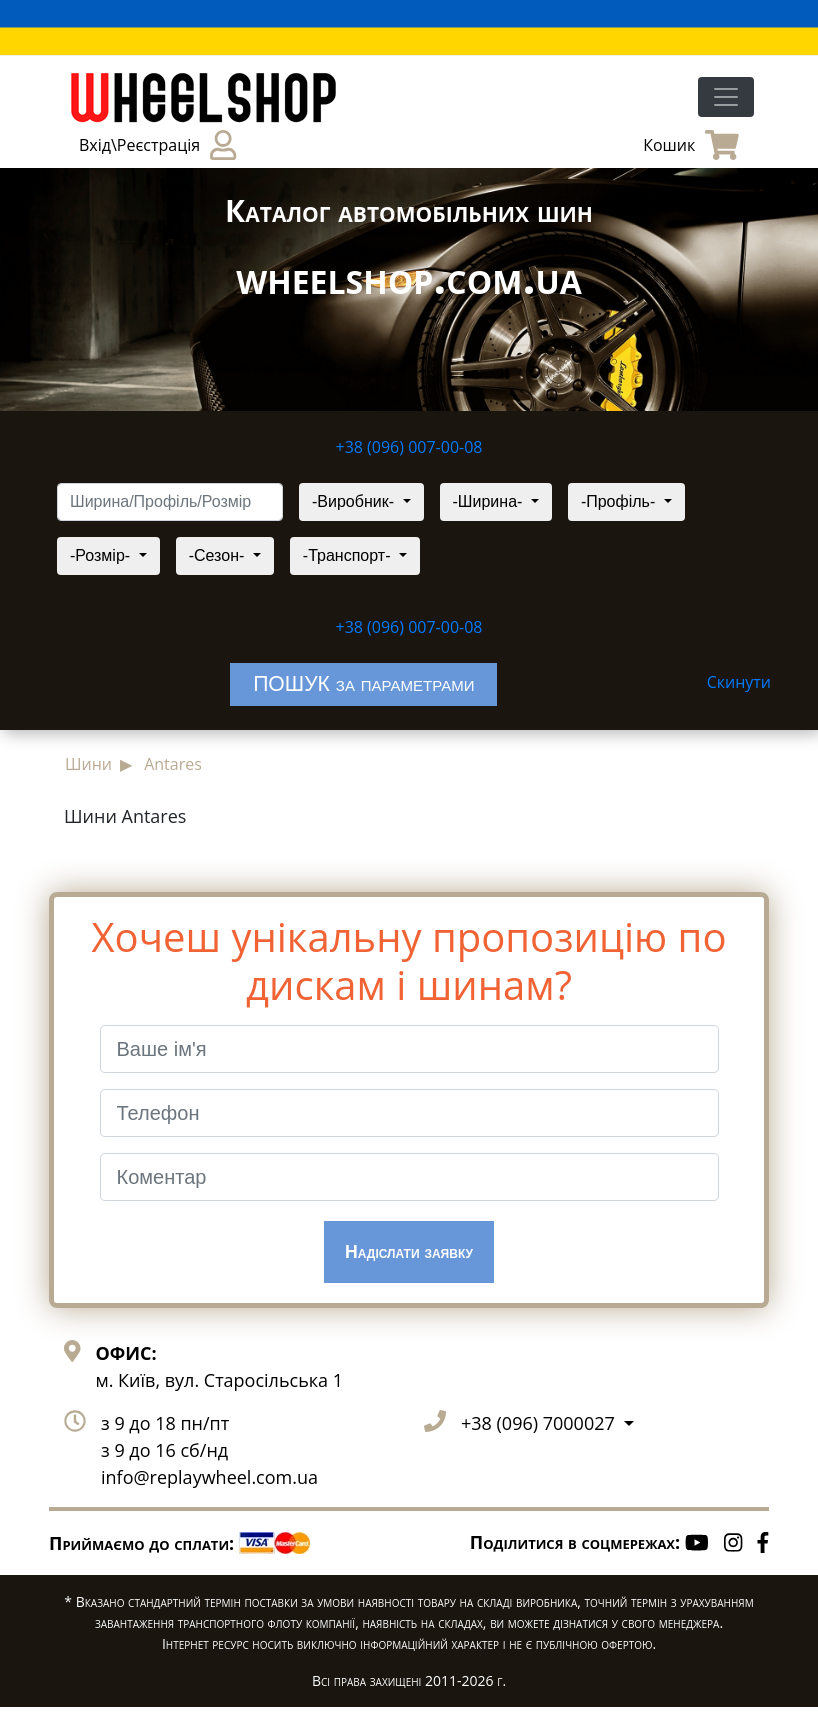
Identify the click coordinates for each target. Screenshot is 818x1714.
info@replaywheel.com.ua (209, 1484)
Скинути (739, 682)
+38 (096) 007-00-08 (409, 447)
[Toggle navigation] (726, 97)
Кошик (691, 145)
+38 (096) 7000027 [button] (540, 1430)
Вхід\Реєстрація (157, 145)
